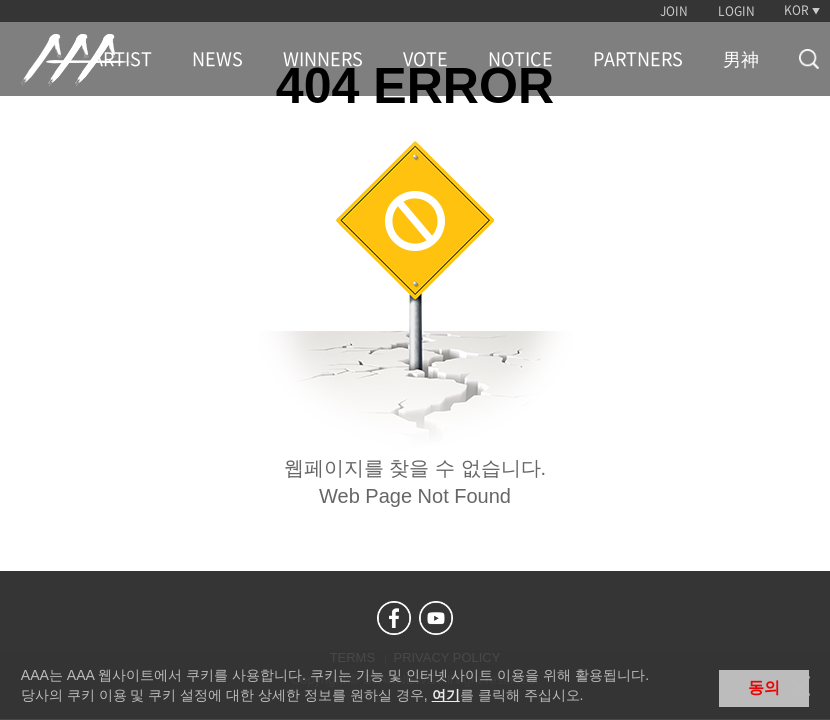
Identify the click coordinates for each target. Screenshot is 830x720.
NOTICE (520, 59)
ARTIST (122, 59)
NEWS (217, 59)
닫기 (800, 686)
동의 (764, 687)
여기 (446, 695)
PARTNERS (638, 59)
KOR (796, 10)
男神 (741, 59)
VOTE (425, 59)
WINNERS (323, 59)
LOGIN (736, 11)
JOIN (674, 11)
